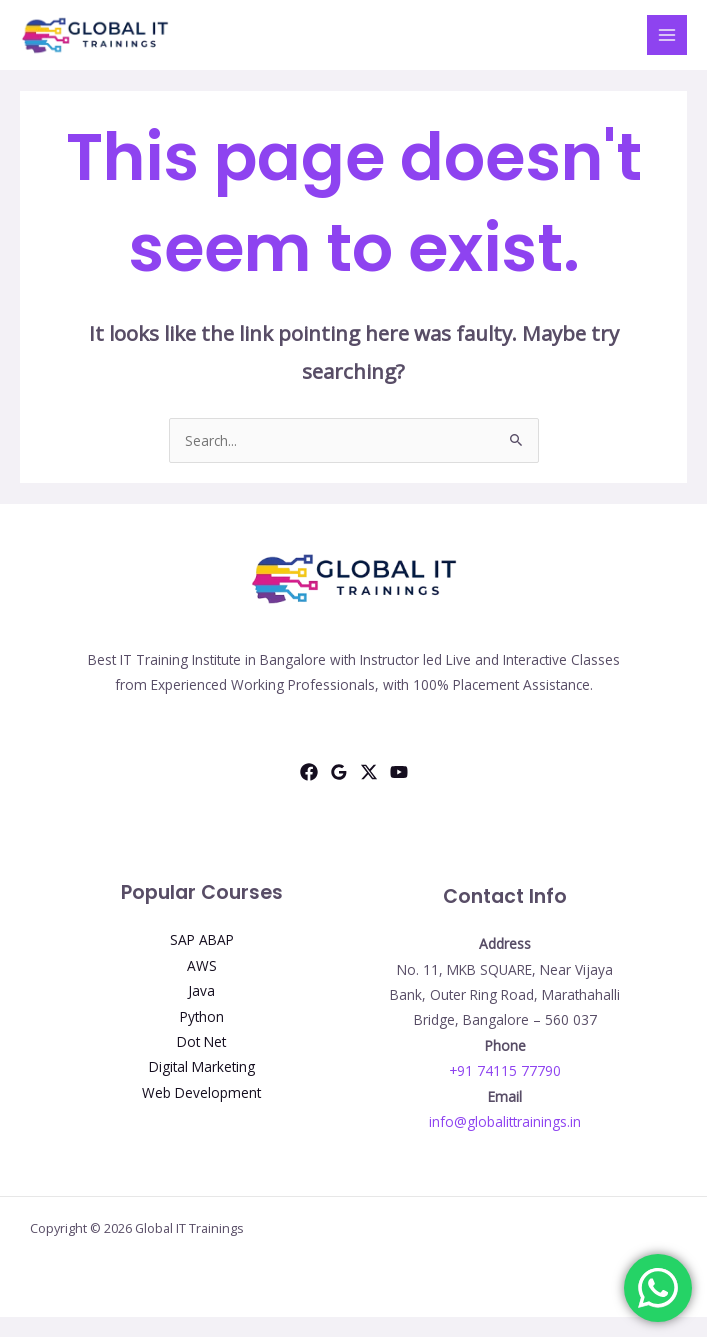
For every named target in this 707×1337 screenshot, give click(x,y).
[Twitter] (369, 772)
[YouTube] (399, 772)
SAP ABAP (202, 939)
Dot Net (201, 1041)
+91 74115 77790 (505, 1070)
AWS (202, 965)
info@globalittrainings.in (505, 1121)
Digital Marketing (202, 1066)
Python (202, 1016)
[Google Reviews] (339, 772)
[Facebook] (309, 772)
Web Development (201, 1092)
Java (201, 990)
